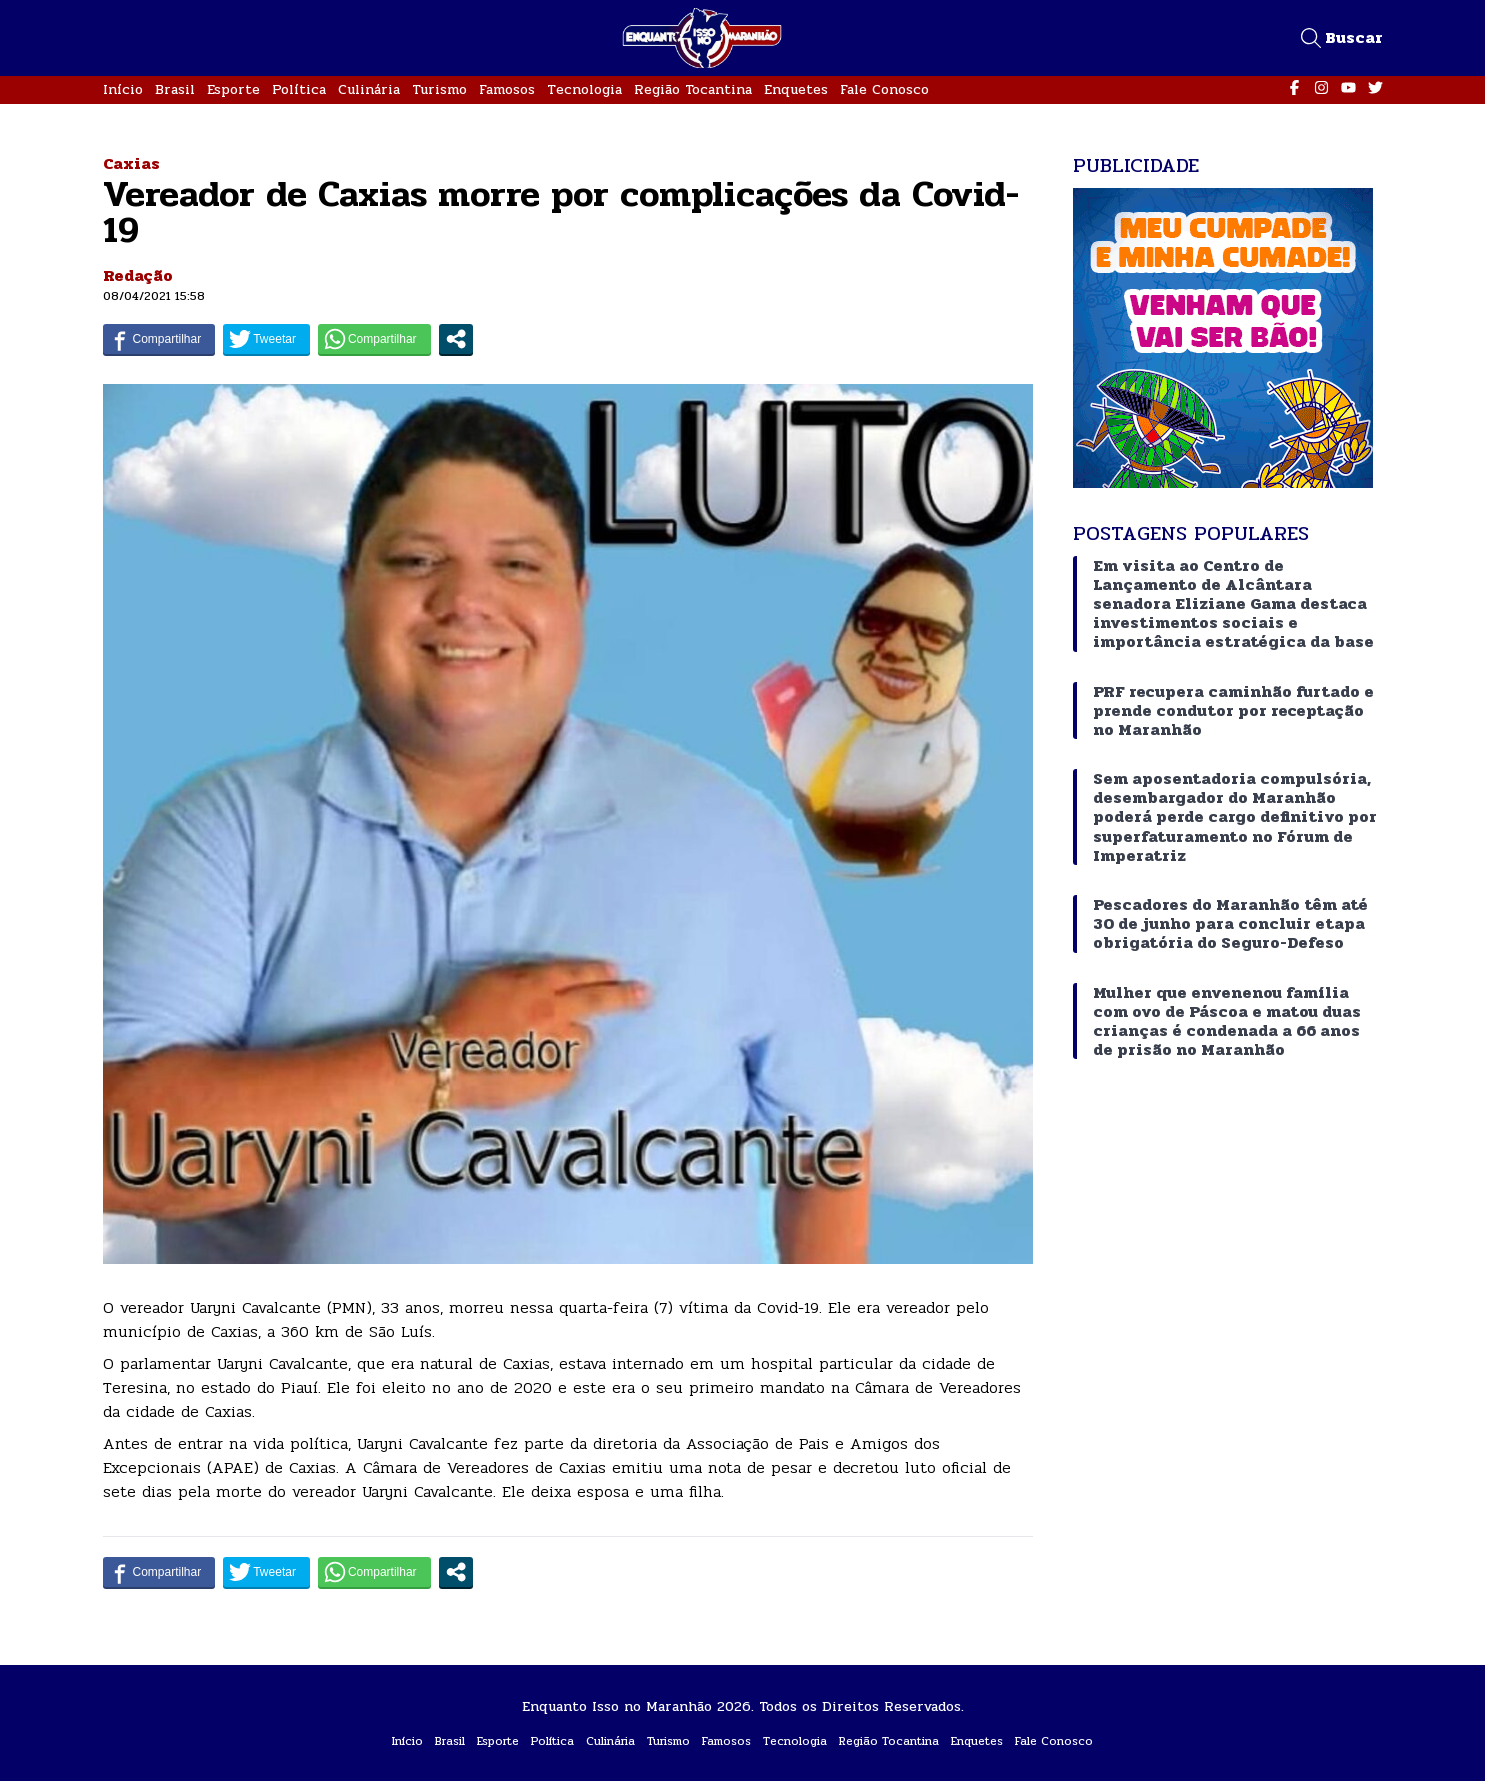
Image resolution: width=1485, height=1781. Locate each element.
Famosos (507, 89)
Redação (138, 275)
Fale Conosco (884, 89)
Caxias (131, 163)
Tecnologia (584, 89)
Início (123, 89)
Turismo (439, 89)
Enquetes (796, 89)
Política (299, 89)
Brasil (175, 89)
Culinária (369, 89)
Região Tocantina (693, 89)
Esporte (233, 89)
